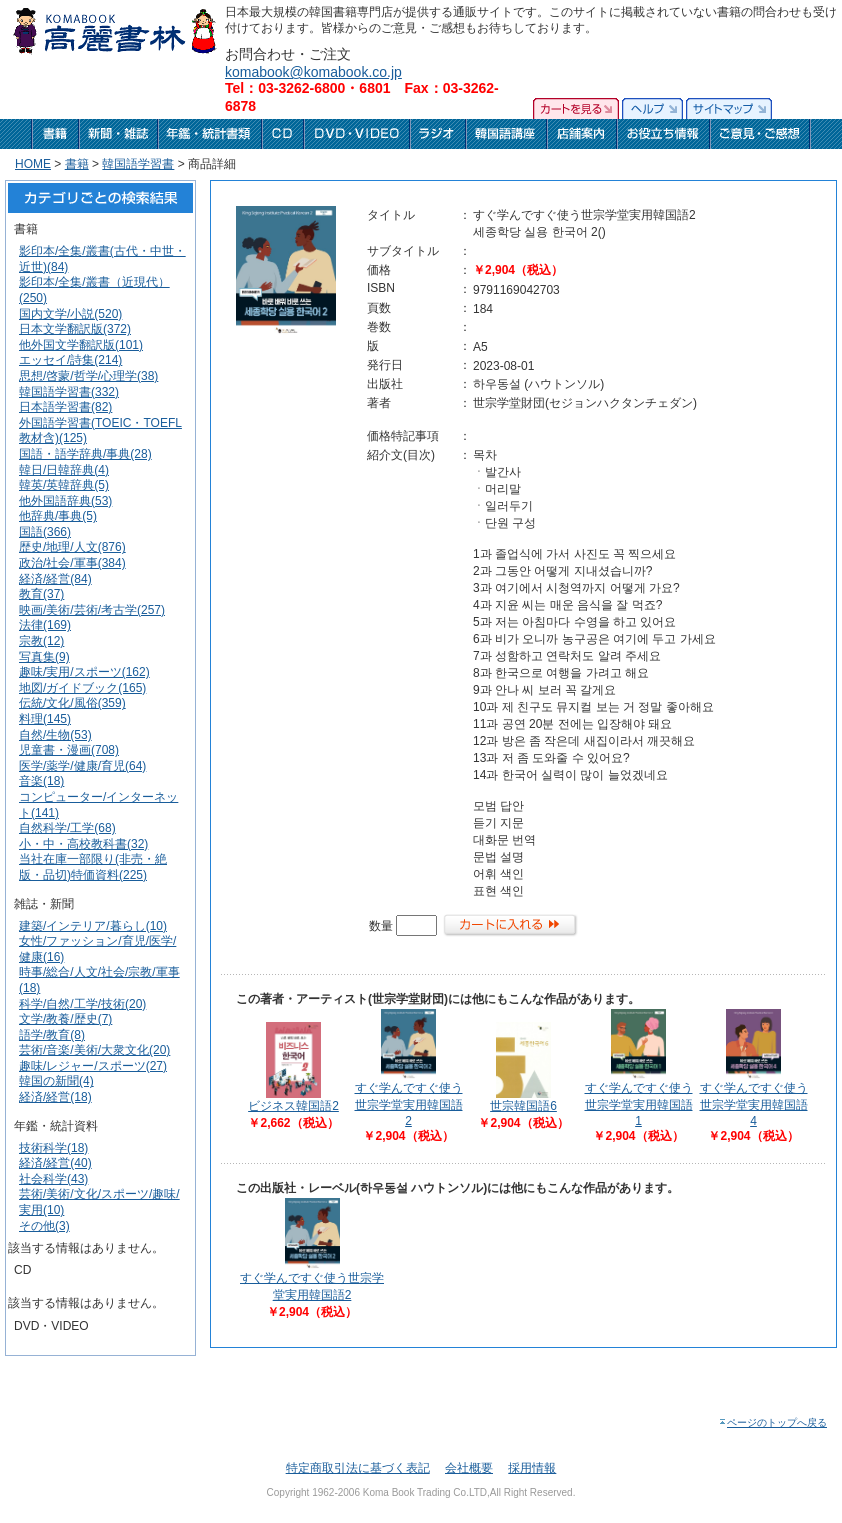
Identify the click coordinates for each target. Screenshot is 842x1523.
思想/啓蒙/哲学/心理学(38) (88, 376)
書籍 (77, 164)
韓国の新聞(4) (56, 1081)
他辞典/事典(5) (58, 516)
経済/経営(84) (55, 579)
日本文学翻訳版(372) (75, 329)
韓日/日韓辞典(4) (64, 470)
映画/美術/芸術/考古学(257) (92, 610)
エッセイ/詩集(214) (70, 360)
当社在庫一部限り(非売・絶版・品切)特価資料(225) (93, 867)
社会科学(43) (53, 1179)
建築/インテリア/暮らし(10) (93, 926)
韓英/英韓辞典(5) (64, 485)
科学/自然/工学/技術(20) (82, 1004)
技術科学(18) (53, 1148)
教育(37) (41, 594)
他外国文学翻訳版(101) (81, 345)
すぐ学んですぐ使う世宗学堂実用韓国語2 (409, 1104)
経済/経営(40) (55, 1163)
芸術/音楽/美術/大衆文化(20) (94, 1050)
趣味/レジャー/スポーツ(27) (93, 1066)
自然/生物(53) (55, 735)
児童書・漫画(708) (69, 750)
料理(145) (45, 719)
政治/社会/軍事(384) (72, 563)
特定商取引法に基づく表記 (358, 1468)
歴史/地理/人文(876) (72, 547)
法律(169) (45, 625)
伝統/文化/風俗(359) (72, 703)
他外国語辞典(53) (65, 501)
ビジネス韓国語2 (293, 1106)
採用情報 (532, 1468)
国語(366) (45, 532)
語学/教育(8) (52, 1035)
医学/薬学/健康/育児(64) (82, 766)
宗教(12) (41, 641)
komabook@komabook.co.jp (313, 72)
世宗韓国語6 (523, 1106)
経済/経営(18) (55, 1097)
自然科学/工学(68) (67, 828)
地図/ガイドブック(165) (82, 688)
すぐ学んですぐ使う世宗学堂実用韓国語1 (639, 1104)
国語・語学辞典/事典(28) (85, 454)
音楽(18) (41, 781)
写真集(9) (44, 657)
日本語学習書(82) (65, 407)
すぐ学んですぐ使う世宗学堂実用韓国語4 (754, 1104)
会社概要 (469, 1468)
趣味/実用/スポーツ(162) (84, 672)
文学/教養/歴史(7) (65, 1019)
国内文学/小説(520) (70, 314)
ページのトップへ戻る (772, 1422)
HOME (33, 164)
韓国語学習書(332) (69, 392)
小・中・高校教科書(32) (83, 844)
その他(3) (44, 1226)
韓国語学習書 (138, 164)
